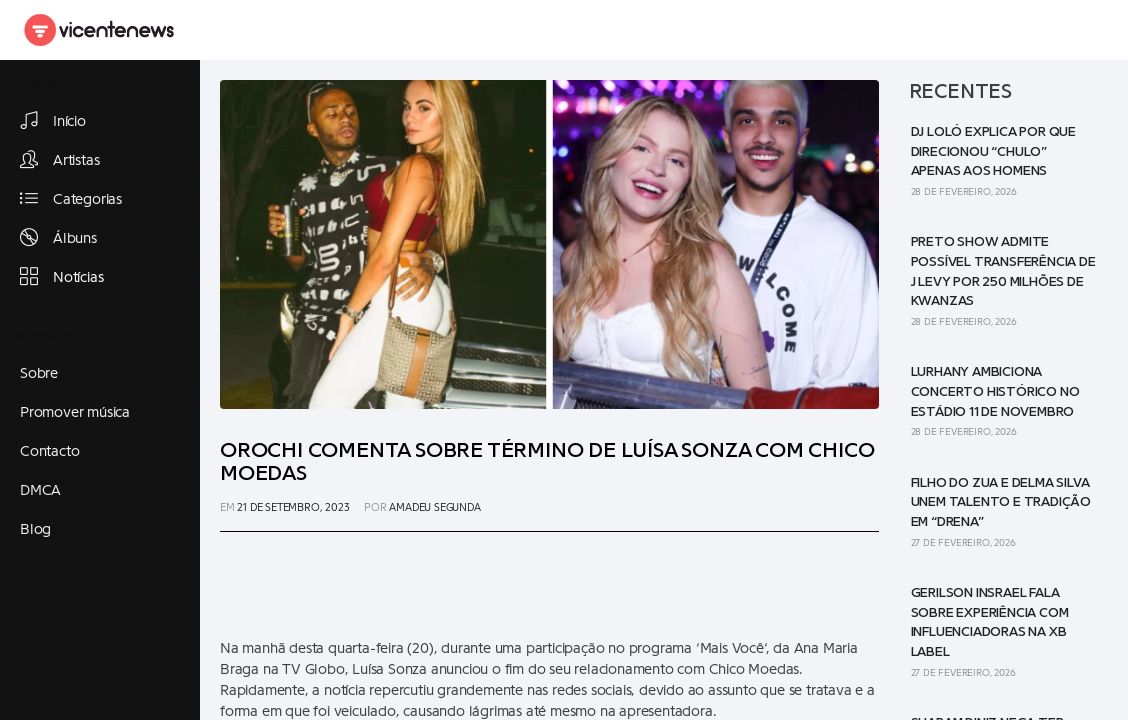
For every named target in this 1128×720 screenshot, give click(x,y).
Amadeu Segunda (434, 507)
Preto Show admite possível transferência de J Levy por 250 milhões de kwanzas (1003, 271)
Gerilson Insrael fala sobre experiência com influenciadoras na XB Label (990, 622)
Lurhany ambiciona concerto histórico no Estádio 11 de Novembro (995, 391)
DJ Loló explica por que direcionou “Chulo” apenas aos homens (993, 151)
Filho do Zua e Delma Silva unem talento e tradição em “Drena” (1001, 502)
